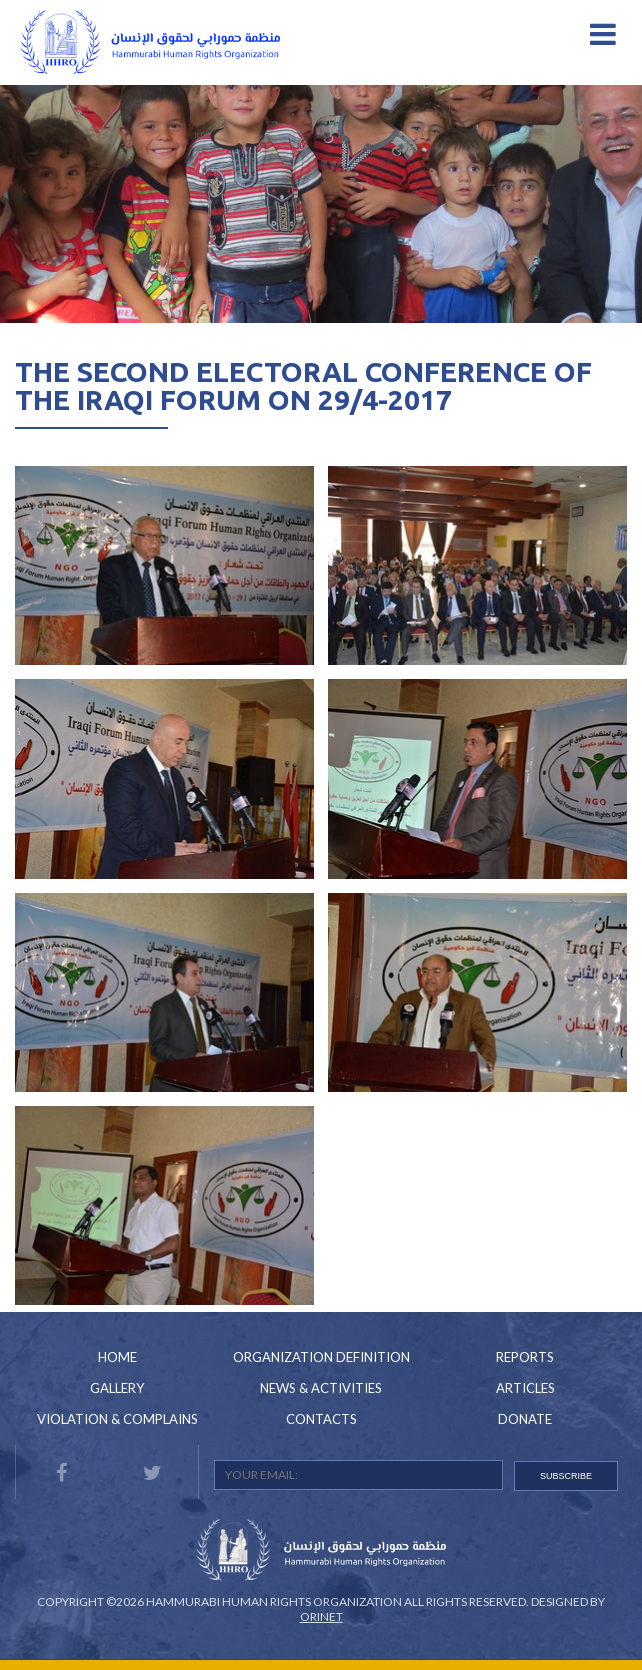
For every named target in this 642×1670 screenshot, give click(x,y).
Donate (525, 1419)
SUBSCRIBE (566, 1476)
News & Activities (321, 1388)
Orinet (321, 1616)
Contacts (321, 1419)
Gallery (117, 1388)
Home (117, 1357)
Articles (525, 1388)
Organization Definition (321, 1357)
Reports (525, 1357)
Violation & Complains (117, 1419)
